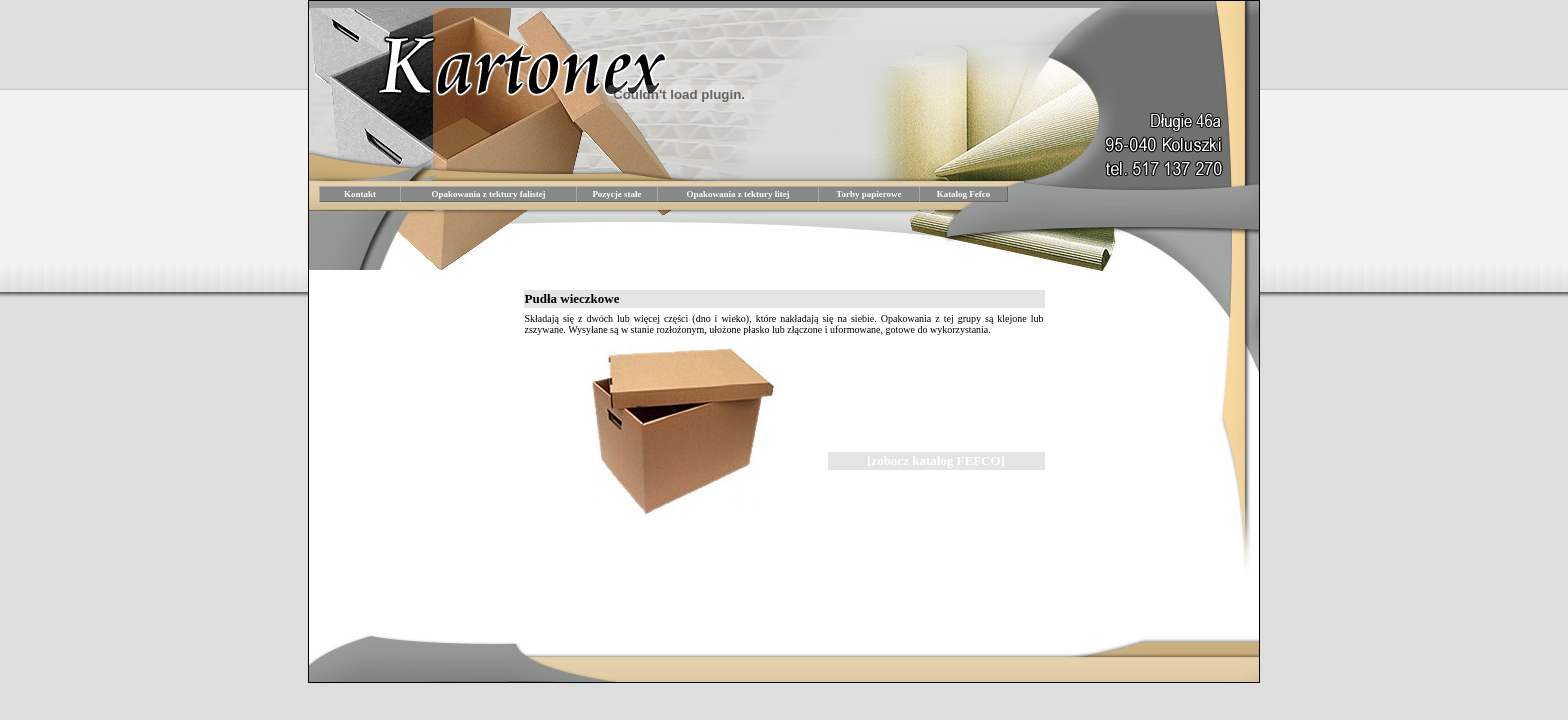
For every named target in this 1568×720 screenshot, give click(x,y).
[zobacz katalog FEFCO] (936, 460)
